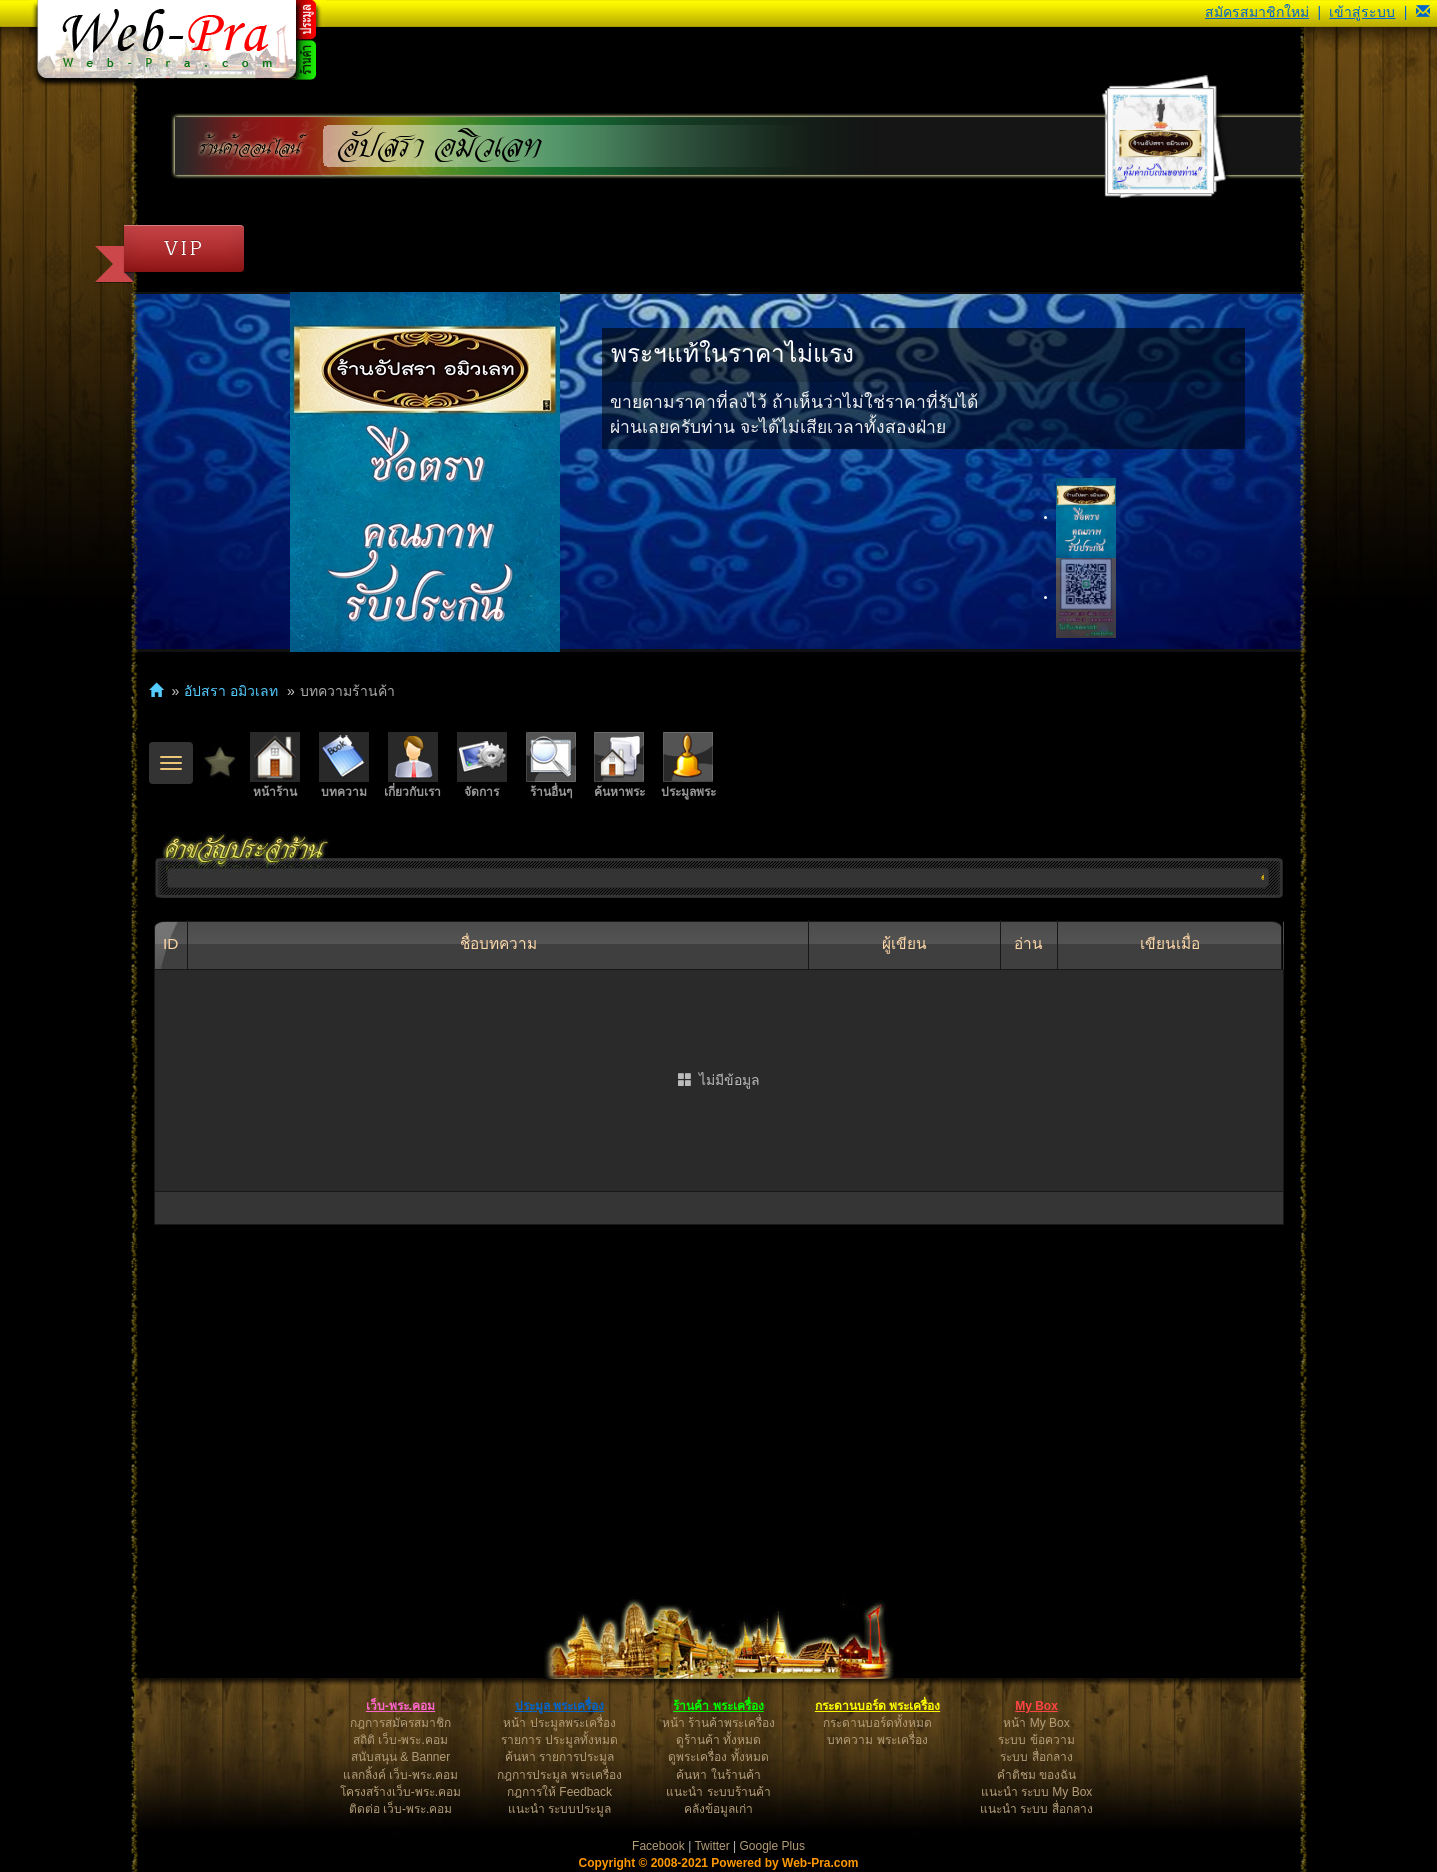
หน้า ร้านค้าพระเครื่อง (718, 1723)
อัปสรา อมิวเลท (440, 146)
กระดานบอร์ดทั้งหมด (877, 1723)
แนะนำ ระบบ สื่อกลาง (1036, 1809)
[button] (1423, 12)
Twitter (711, 1846)
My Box (1036, 1706)
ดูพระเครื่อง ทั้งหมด (718, 1757)
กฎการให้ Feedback (559, 1792)
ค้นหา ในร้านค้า (718, 1775)
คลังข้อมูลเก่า (718, 1809)
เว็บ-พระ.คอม (400, 1706)
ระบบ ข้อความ (1036, 1740)
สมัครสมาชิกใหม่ (1257, 12)
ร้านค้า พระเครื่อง (718, 1706)
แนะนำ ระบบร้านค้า (718, 1792)
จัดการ (482, 765)
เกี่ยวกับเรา (412, 765)
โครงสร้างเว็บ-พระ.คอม (400, 1792)
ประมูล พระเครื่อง (559, 1706)
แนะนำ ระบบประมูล (559, 1809)
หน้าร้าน (275, 765)
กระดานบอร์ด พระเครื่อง (877, 1706)
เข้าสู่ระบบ (1362, 12)
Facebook (658, 1846)
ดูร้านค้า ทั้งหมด (718, 1740)
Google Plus (772, 1846)
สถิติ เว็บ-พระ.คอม (400, 1740)
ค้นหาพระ (619, 765)
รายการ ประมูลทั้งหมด (559, 1740)
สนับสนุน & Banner (400, 1757)
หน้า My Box (1036, 1723)
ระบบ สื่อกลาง (1036, 1757)
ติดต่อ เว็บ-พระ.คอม (401, 1809)
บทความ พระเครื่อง (877, 1740)
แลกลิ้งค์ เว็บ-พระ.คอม (401, 1775)
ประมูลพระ (688, 765)
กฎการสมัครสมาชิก (400, 1723)
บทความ (344, 765)
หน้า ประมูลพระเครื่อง (559, 1723)
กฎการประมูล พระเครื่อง (559, 1775)
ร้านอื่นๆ (551, 765)
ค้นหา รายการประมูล (559, 1757)
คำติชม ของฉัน (1036, 1775)
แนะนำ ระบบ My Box (1037, 1792)
